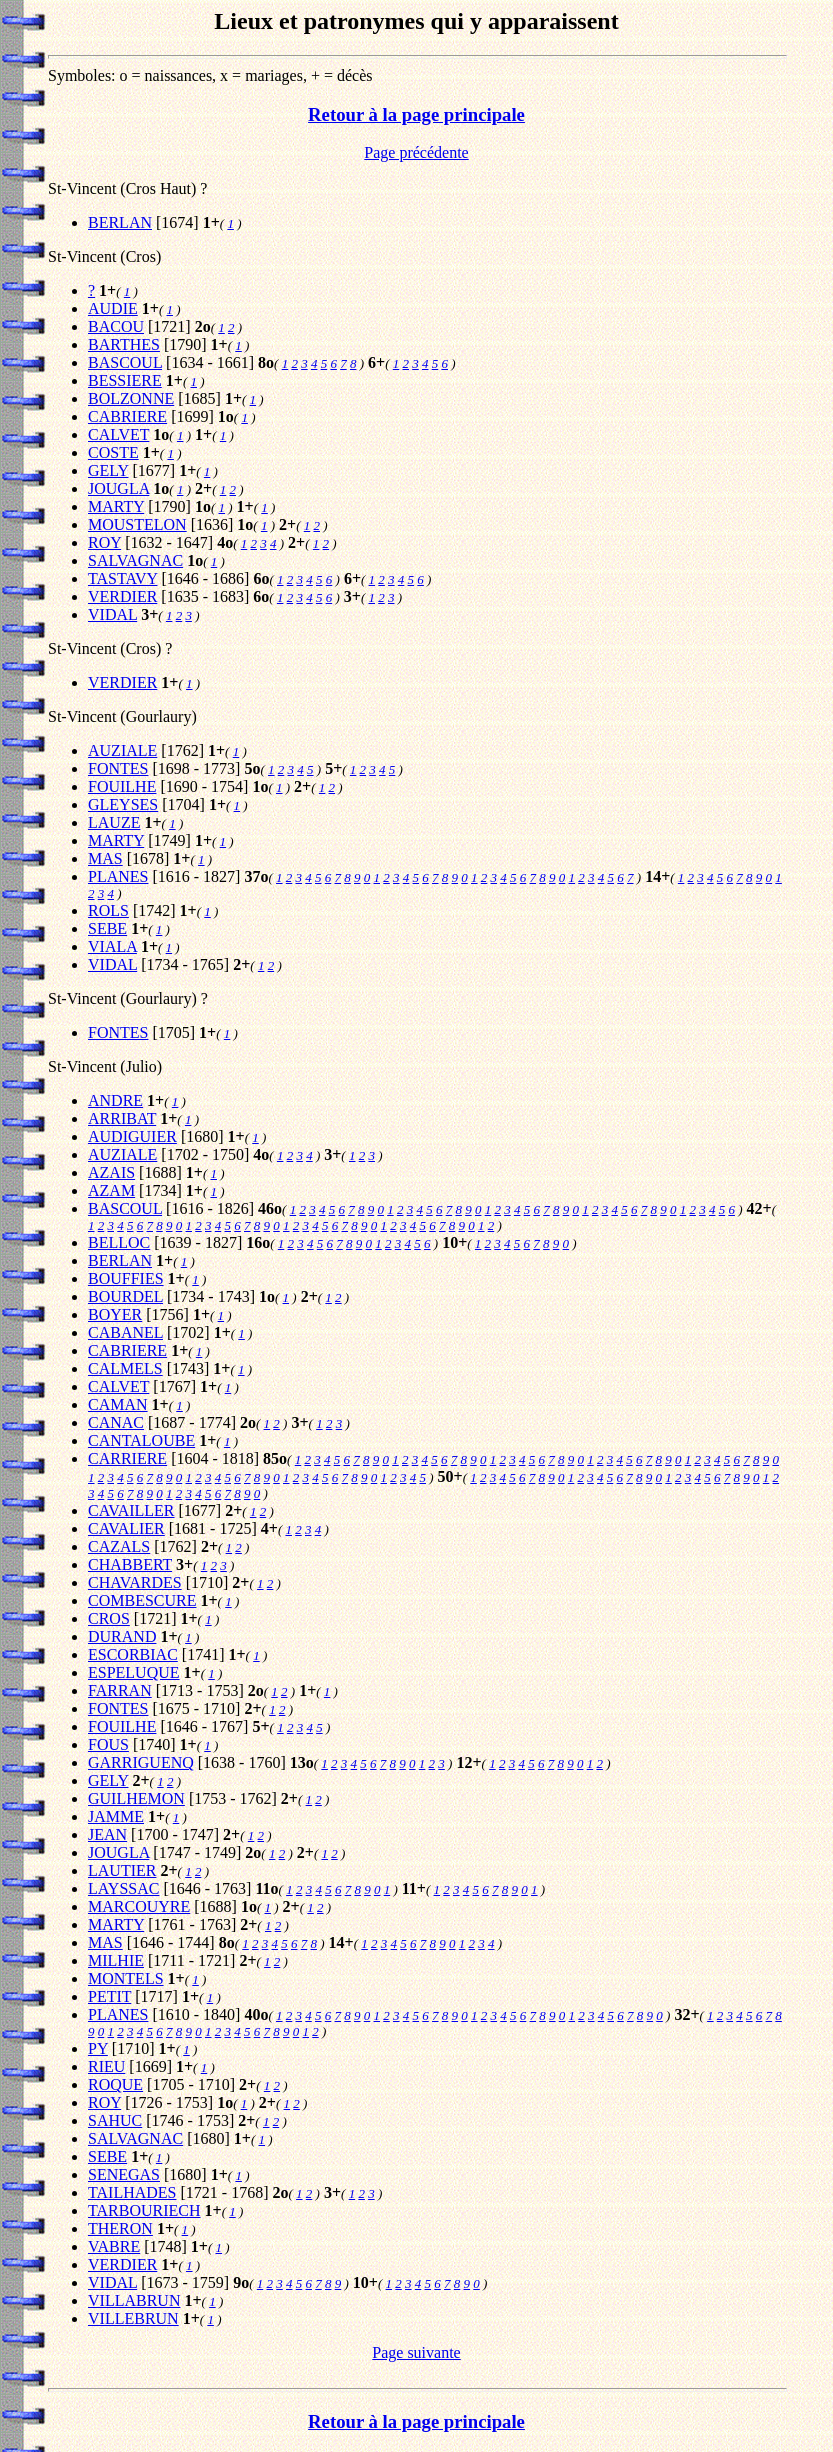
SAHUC (115, 2120)
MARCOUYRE (139, 1906)
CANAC (116, 1422)
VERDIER (122, 596)
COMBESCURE (142, 1600)
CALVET (118, 434)
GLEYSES (123, 804)
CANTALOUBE (141, 1440)
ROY (104, 542)
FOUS (108, 1744)
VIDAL (112, 614)
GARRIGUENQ (141, 1762)
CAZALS (119, 1546)
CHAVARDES (135, 1582)
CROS (109, 1618)
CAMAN (118, 1404)
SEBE (107, 928)
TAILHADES (132, 2192)
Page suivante (416, 2352)
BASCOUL (125, 362)
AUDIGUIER (132, 1136)
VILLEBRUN (133, 2318)
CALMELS (125, 1368)
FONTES (118, 768)
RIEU (106, 2066)
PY (98, 2048)
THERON (120, 2228)
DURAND (122, 1636)
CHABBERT (130, 1564)
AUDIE (113, 308)
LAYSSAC (123, 1888)
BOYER (115, 1314)
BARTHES (124, 344)
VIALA (112, 946)
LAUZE (114, 822)
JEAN (107, 1834)
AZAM (111, 1190)
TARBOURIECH (144, 2210)
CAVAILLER (131, 1510)
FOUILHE (122, 786)
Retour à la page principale (416, 114)
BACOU (116, 326)
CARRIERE (127, 1458)
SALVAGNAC (135, 560)
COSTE (113, 452)
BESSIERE (125, 380)
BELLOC (119, 1242)
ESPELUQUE (134, 1672)
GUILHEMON (136, 1798)
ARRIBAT (122, 1118)
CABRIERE (127, 416)
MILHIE (116, 1960)
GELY (108, 470)
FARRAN (120, 1690)
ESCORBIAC (133, 1654)
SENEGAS (124, 2174)
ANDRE (115, 1100)
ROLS (108, 910)
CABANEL (125, 1332)
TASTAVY (122, 578)
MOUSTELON (137, 524)
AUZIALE (122, 750)
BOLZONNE (131, 398)
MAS (105, 858)
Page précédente (416, 152)
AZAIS (111, 1172)
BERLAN (120, 222)
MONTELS (126, 1978)
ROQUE (115, 2084)
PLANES (118, 876)
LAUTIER (122, 1870)
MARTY (116, 506)
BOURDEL (125, 1296)
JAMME (116, 1816)
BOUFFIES (126, 1278)
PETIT (109, 1996)
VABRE (114, 2246)
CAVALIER (126, 1528)
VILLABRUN (134, 2300)
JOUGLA (118, 488)
